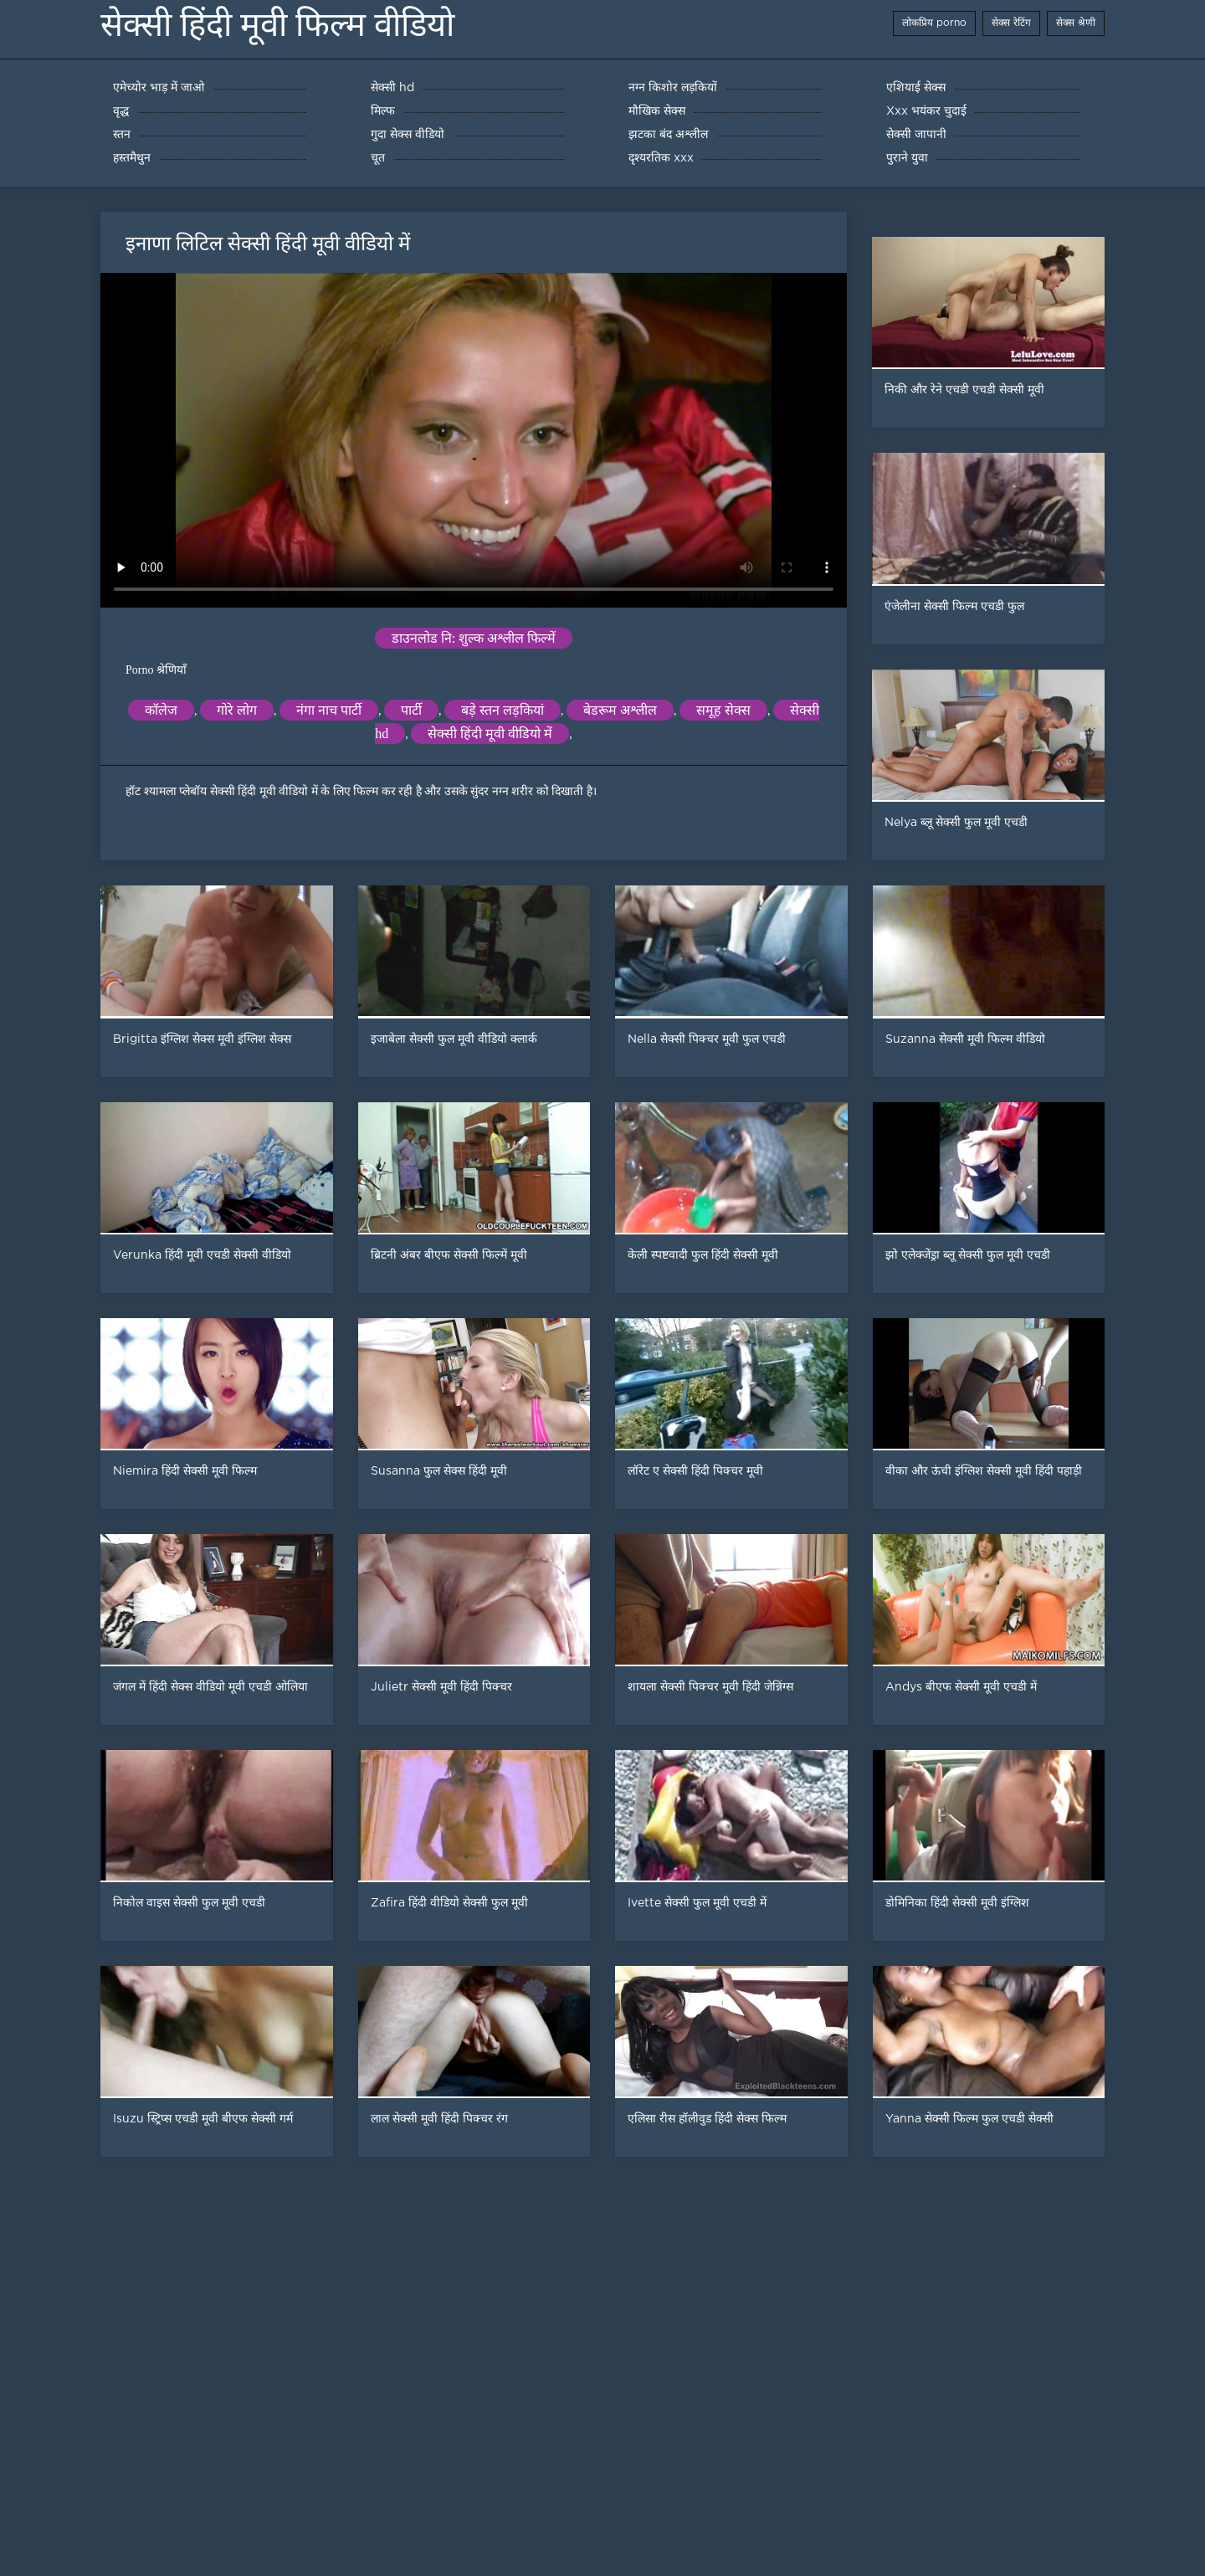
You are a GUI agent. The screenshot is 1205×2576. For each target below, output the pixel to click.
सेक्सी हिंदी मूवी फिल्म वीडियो (277, 25)
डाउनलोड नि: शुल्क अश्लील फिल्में (474, 638)
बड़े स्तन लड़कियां (502, 710)
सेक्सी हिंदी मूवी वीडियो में (490, 733)
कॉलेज (161, 710)
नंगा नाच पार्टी (329, 710)
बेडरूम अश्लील (620, 710)
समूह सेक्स (723, 710)
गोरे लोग (237, 710)
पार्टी (411, 710)
